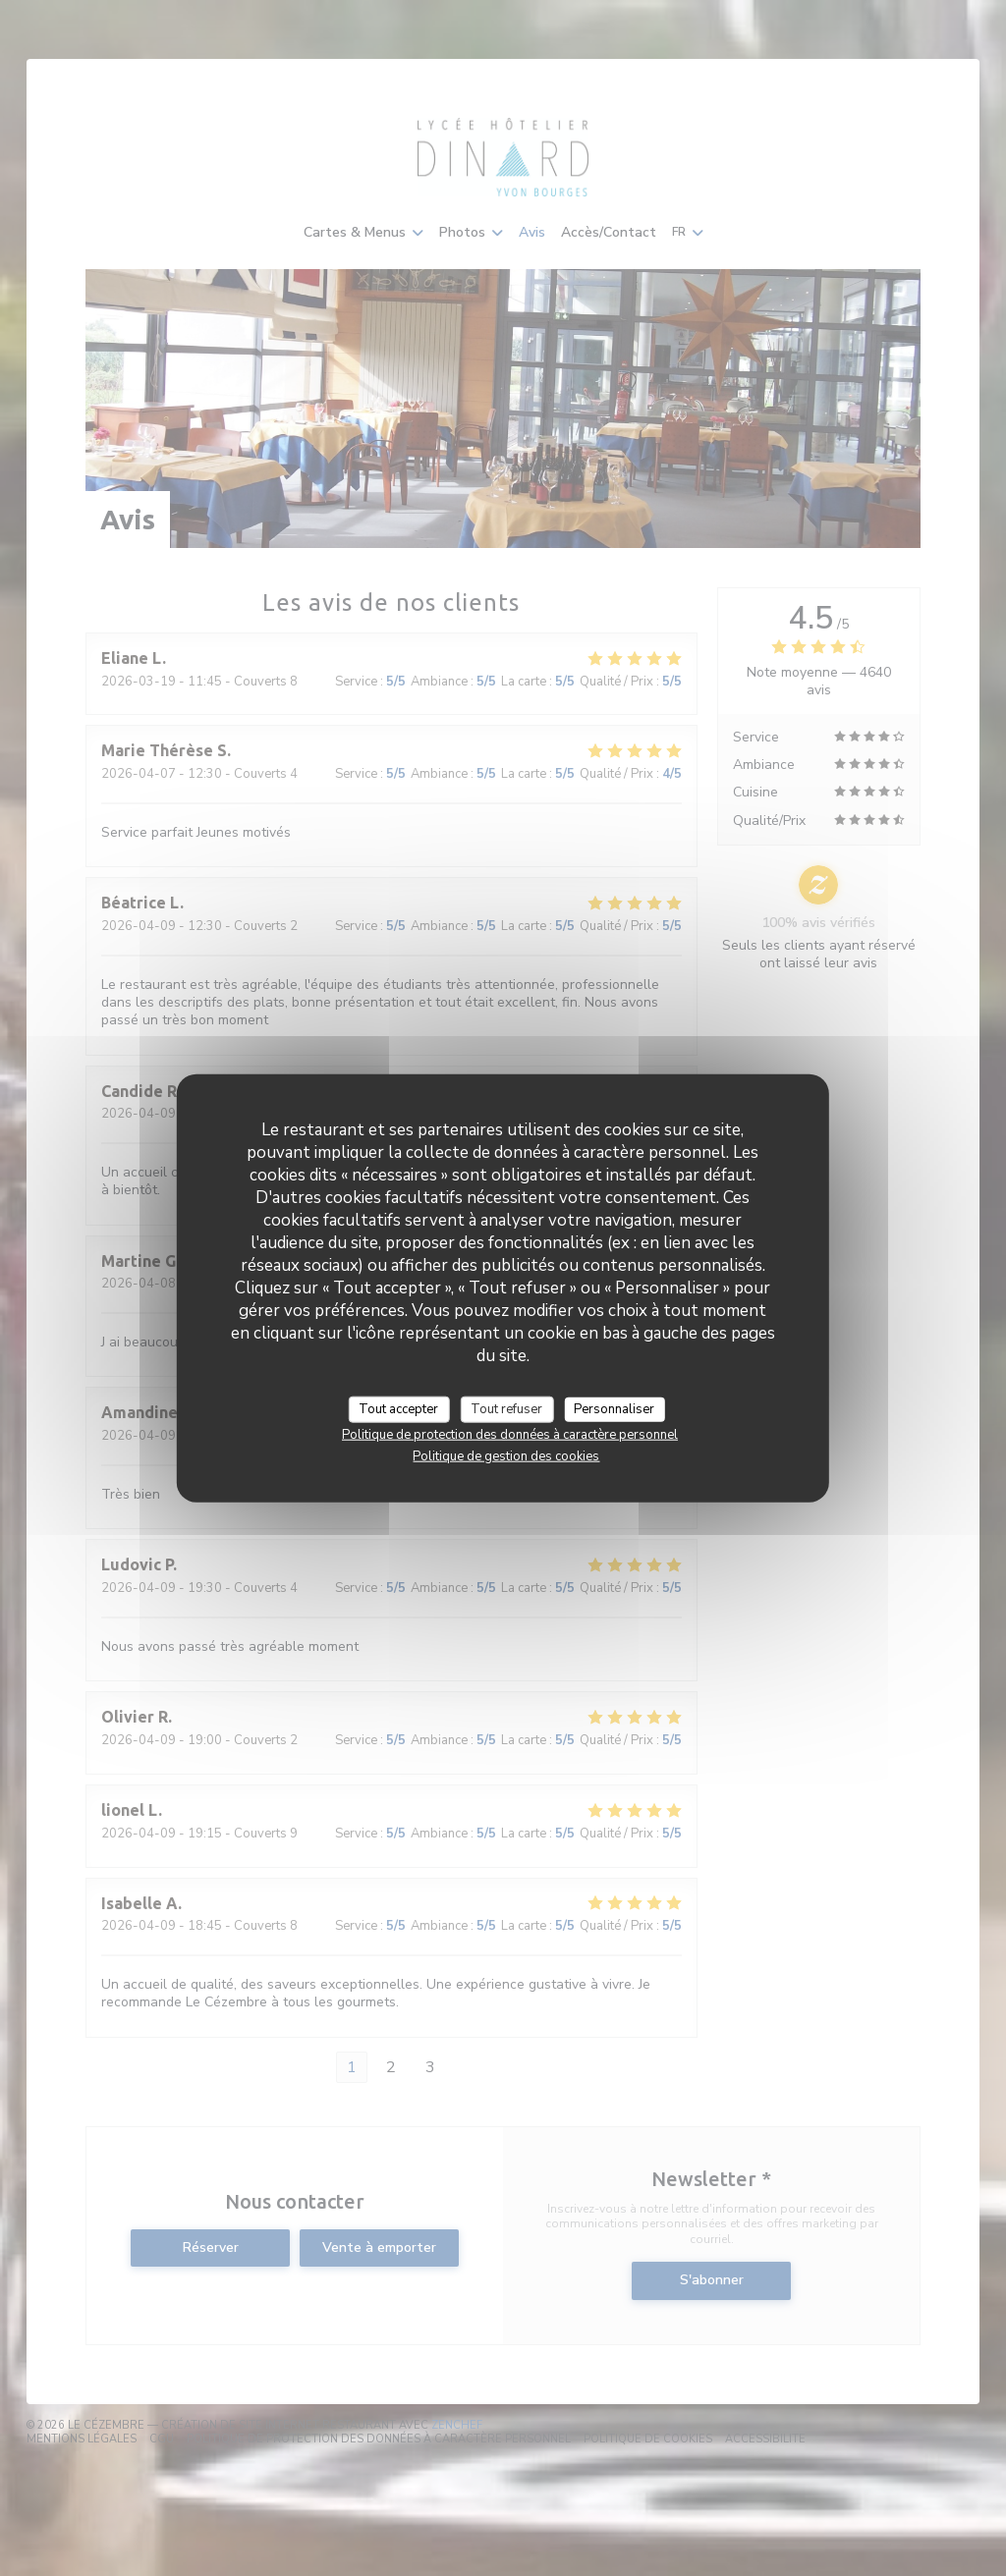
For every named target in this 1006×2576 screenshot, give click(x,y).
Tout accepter (398, 1408)
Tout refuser (506, 1408)
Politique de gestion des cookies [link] (506, 1456)
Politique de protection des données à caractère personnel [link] (510, 1435)
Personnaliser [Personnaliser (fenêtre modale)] (614, 1408)
